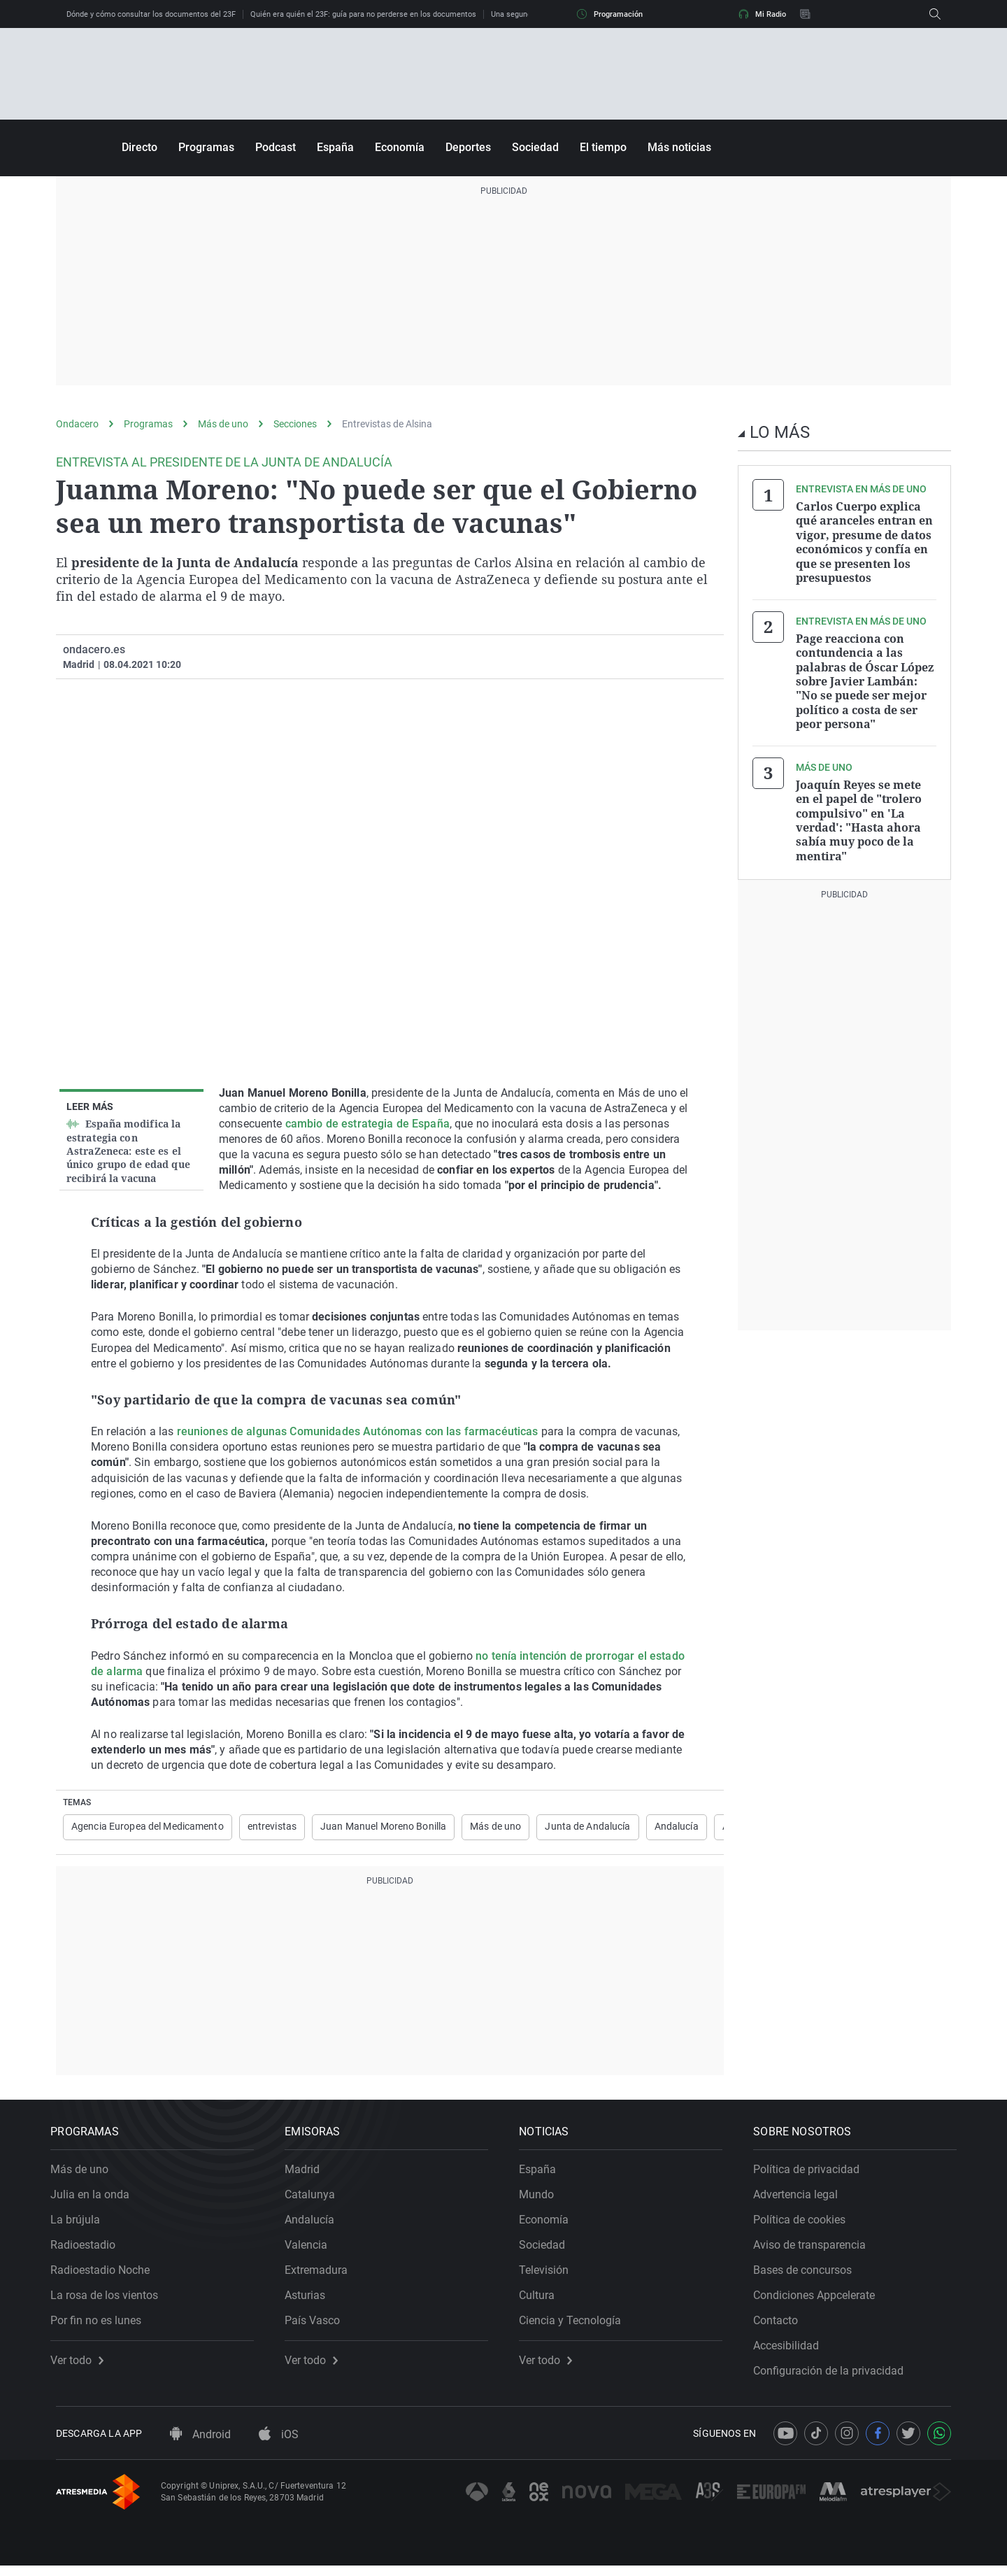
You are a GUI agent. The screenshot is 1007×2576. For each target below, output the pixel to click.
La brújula (81, 2224)
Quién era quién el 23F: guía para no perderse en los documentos (363, 14)
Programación (610, 14)
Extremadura (321, 2275)
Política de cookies (805, 2224)
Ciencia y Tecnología (575, 2325)
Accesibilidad (791, 2350)
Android (200, 2445)
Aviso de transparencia (815, 2249)
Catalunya (315, 2199)
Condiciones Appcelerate (819, 2300)
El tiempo (603, 147)
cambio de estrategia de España (367, 1123)
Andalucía (677, 1827)
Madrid (307, 2174)
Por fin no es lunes (101, 2325)
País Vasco (317, 2325)
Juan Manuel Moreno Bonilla (383, 1827)
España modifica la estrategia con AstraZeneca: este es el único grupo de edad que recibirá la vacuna (128, 1150)
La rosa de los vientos (110, 2300)
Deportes (468, 147)
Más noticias (679, 147)
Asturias (310, 2300)
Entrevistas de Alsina (387, 423)
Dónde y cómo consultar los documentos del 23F (151, 14)
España (335, 147)
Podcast (275, 147)
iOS (279, 2445)
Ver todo (82, 2365)
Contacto (781, 2325)
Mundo (541, 2199)
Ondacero (77, 423)
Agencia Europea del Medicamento (147, 1827)
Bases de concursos (808, 2275)
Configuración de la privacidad (834, 2375)
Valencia (311, 2249)
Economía (399, 147)
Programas (206, 147)
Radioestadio (88, 2249)
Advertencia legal (801, 2199)
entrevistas (272, 1827)
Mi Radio (762, 14)
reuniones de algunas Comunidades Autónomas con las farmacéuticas (357, 1431)
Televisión (549, 2275)
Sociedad (535, 147)
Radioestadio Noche (105, 2275)
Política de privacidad (812, 2174)
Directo (139, 147)
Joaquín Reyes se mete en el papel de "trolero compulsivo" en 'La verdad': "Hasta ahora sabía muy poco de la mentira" (859, 815)
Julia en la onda (95, 2199)
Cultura (542, 2300)
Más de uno (223, 423)
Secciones (295, 423)
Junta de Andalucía (587, 1827)
